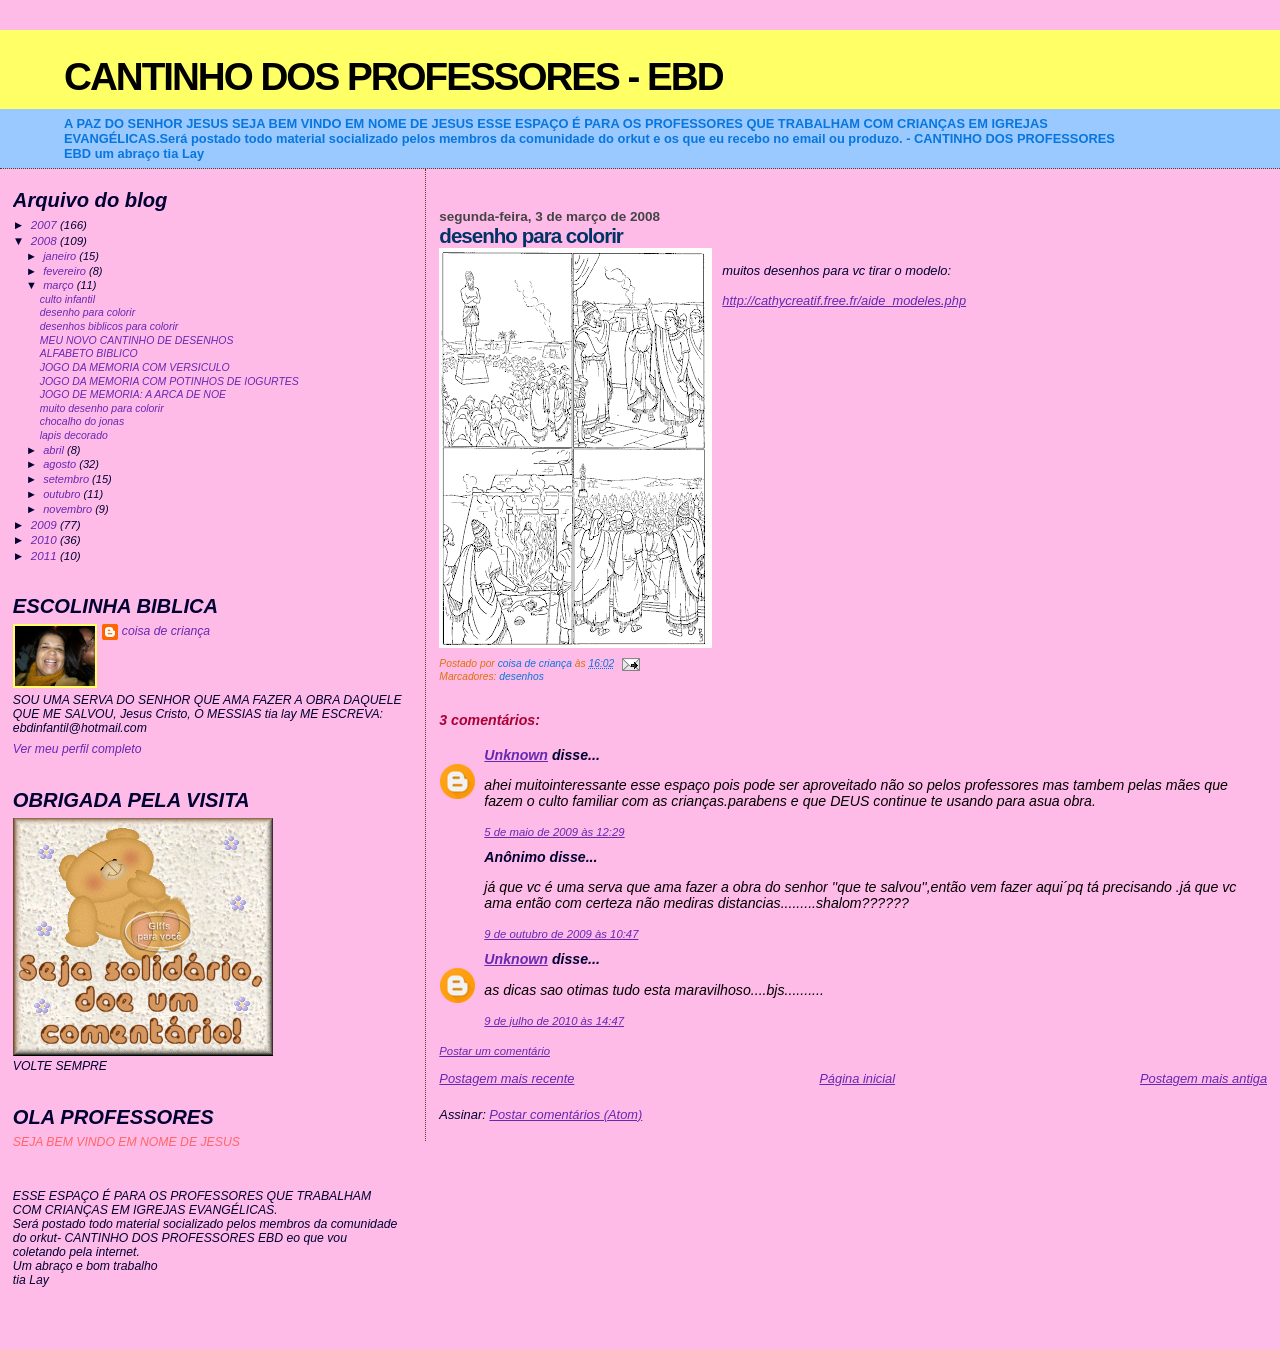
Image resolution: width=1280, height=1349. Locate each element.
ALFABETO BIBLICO (89, 353)
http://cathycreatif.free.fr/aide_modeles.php (844, 300)
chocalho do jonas (82, 421)
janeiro (61, 256)
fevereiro (66, 271)
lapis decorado (74, 435)
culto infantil (67, 299)
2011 (45, 555)
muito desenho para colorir (102, 408)
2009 (45, 524)
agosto (61, 464)
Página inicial (857, 1078)
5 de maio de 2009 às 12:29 (554, 832)
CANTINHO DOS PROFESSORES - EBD (393, 76)
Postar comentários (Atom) (565, 1114)
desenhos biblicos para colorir (109, 326)
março (60, 285)
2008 (45, 240)
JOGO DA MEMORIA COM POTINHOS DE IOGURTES (169, 381)
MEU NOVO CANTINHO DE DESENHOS (137, 340)
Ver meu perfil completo (77, 749)
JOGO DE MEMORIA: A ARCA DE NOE (133, 394)
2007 (45, 224)
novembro (69, 509)
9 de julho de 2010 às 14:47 (554, 1021)
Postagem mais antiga (1203, 1078)
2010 (45, 539)
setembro (67, 479)
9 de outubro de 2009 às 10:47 (561, 934)
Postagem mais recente (506, 1078)
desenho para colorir (87, 312)
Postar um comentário (494, 1051)
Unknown (516, 755)
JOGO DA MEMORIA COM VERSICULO (135, 367)
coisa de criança (166, 631)
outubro (63, 494)
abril (55, 450)
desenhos (521, 676)
